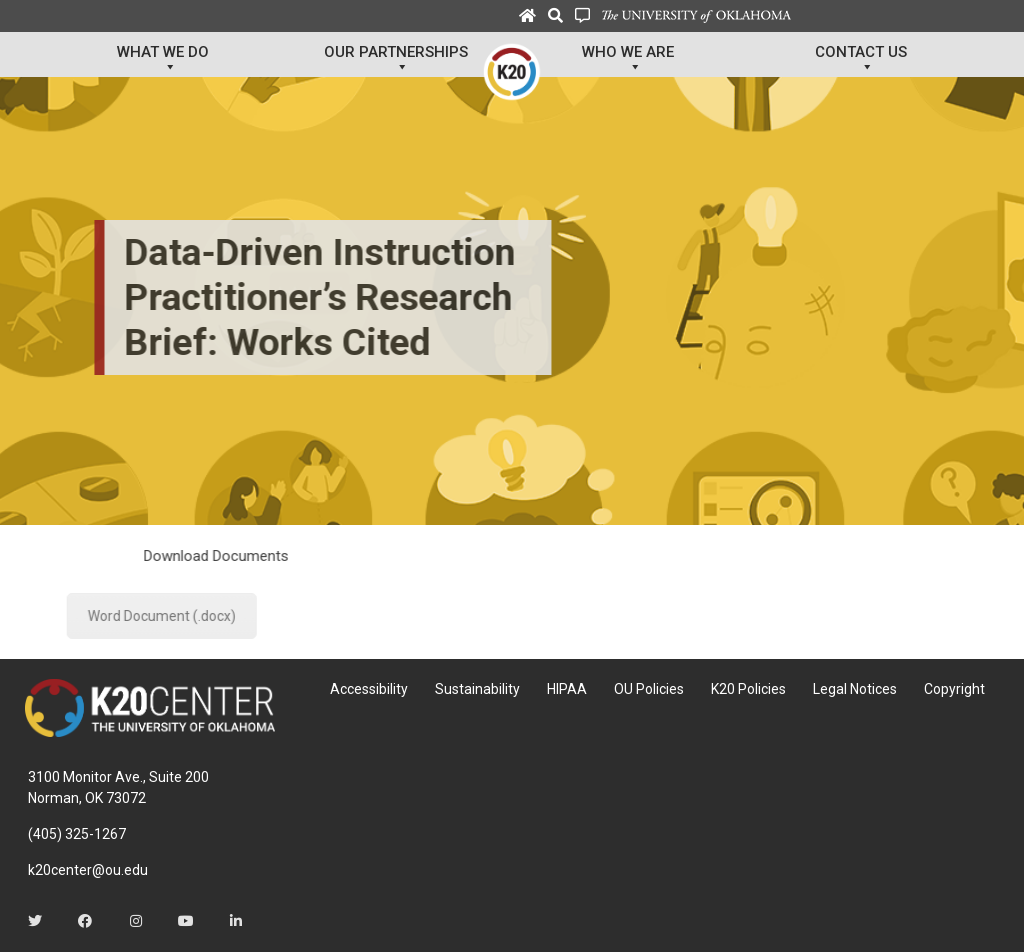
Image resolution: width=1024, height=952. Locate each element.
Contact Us (861, 60)
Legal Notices (855, 689)
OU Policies (649, 689)
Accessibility (369, 689)
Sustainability (477, 689)
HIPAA (567, 689)
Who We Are (628, 60)
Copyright (954, 689)
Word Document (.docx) (309, 616)
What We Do (163, 60)
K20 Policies (748, 689)
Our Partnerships (396, 60)
